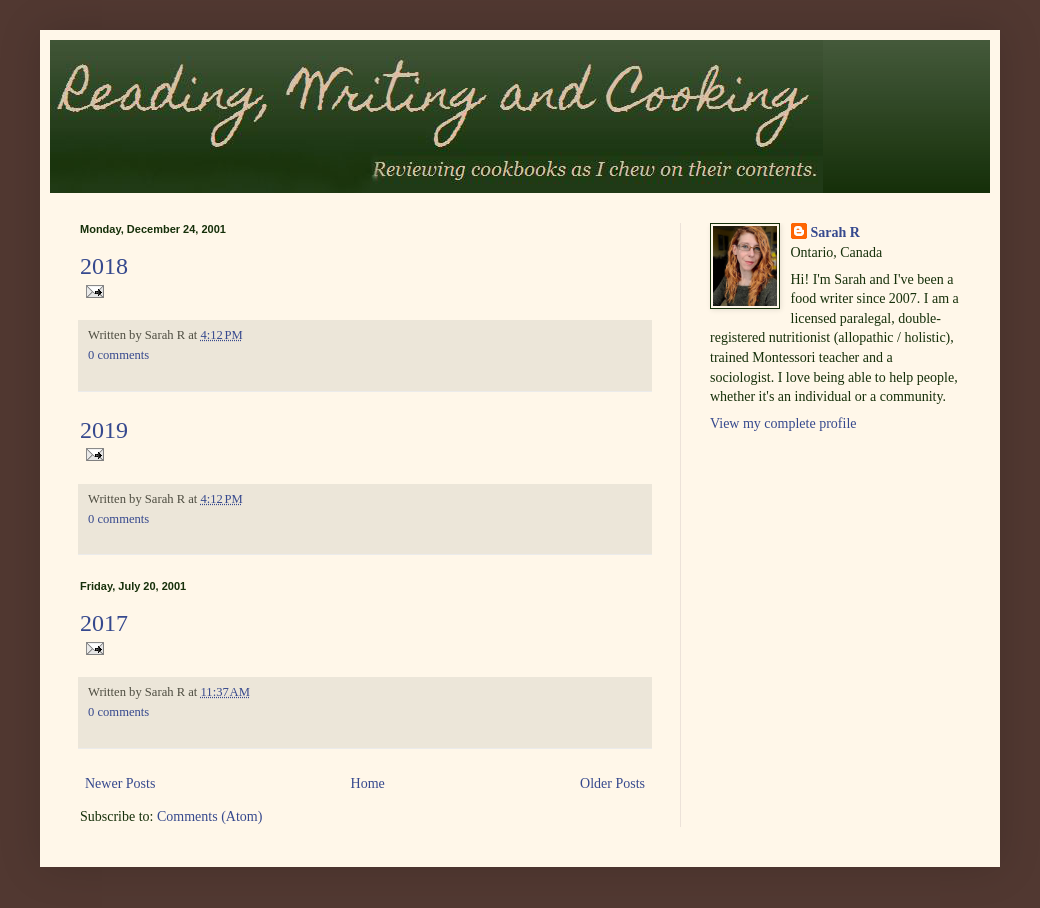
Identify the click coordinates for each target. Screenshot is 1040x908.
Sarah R (835, 232)
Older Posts (612, 783)
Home (368, 783)
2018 (104, 266)
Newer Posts (120, 783)
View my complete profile (783, 423)
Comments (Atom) (209, 816)
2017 (104, 623)
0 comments (118, 355)
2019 (104, 430)
